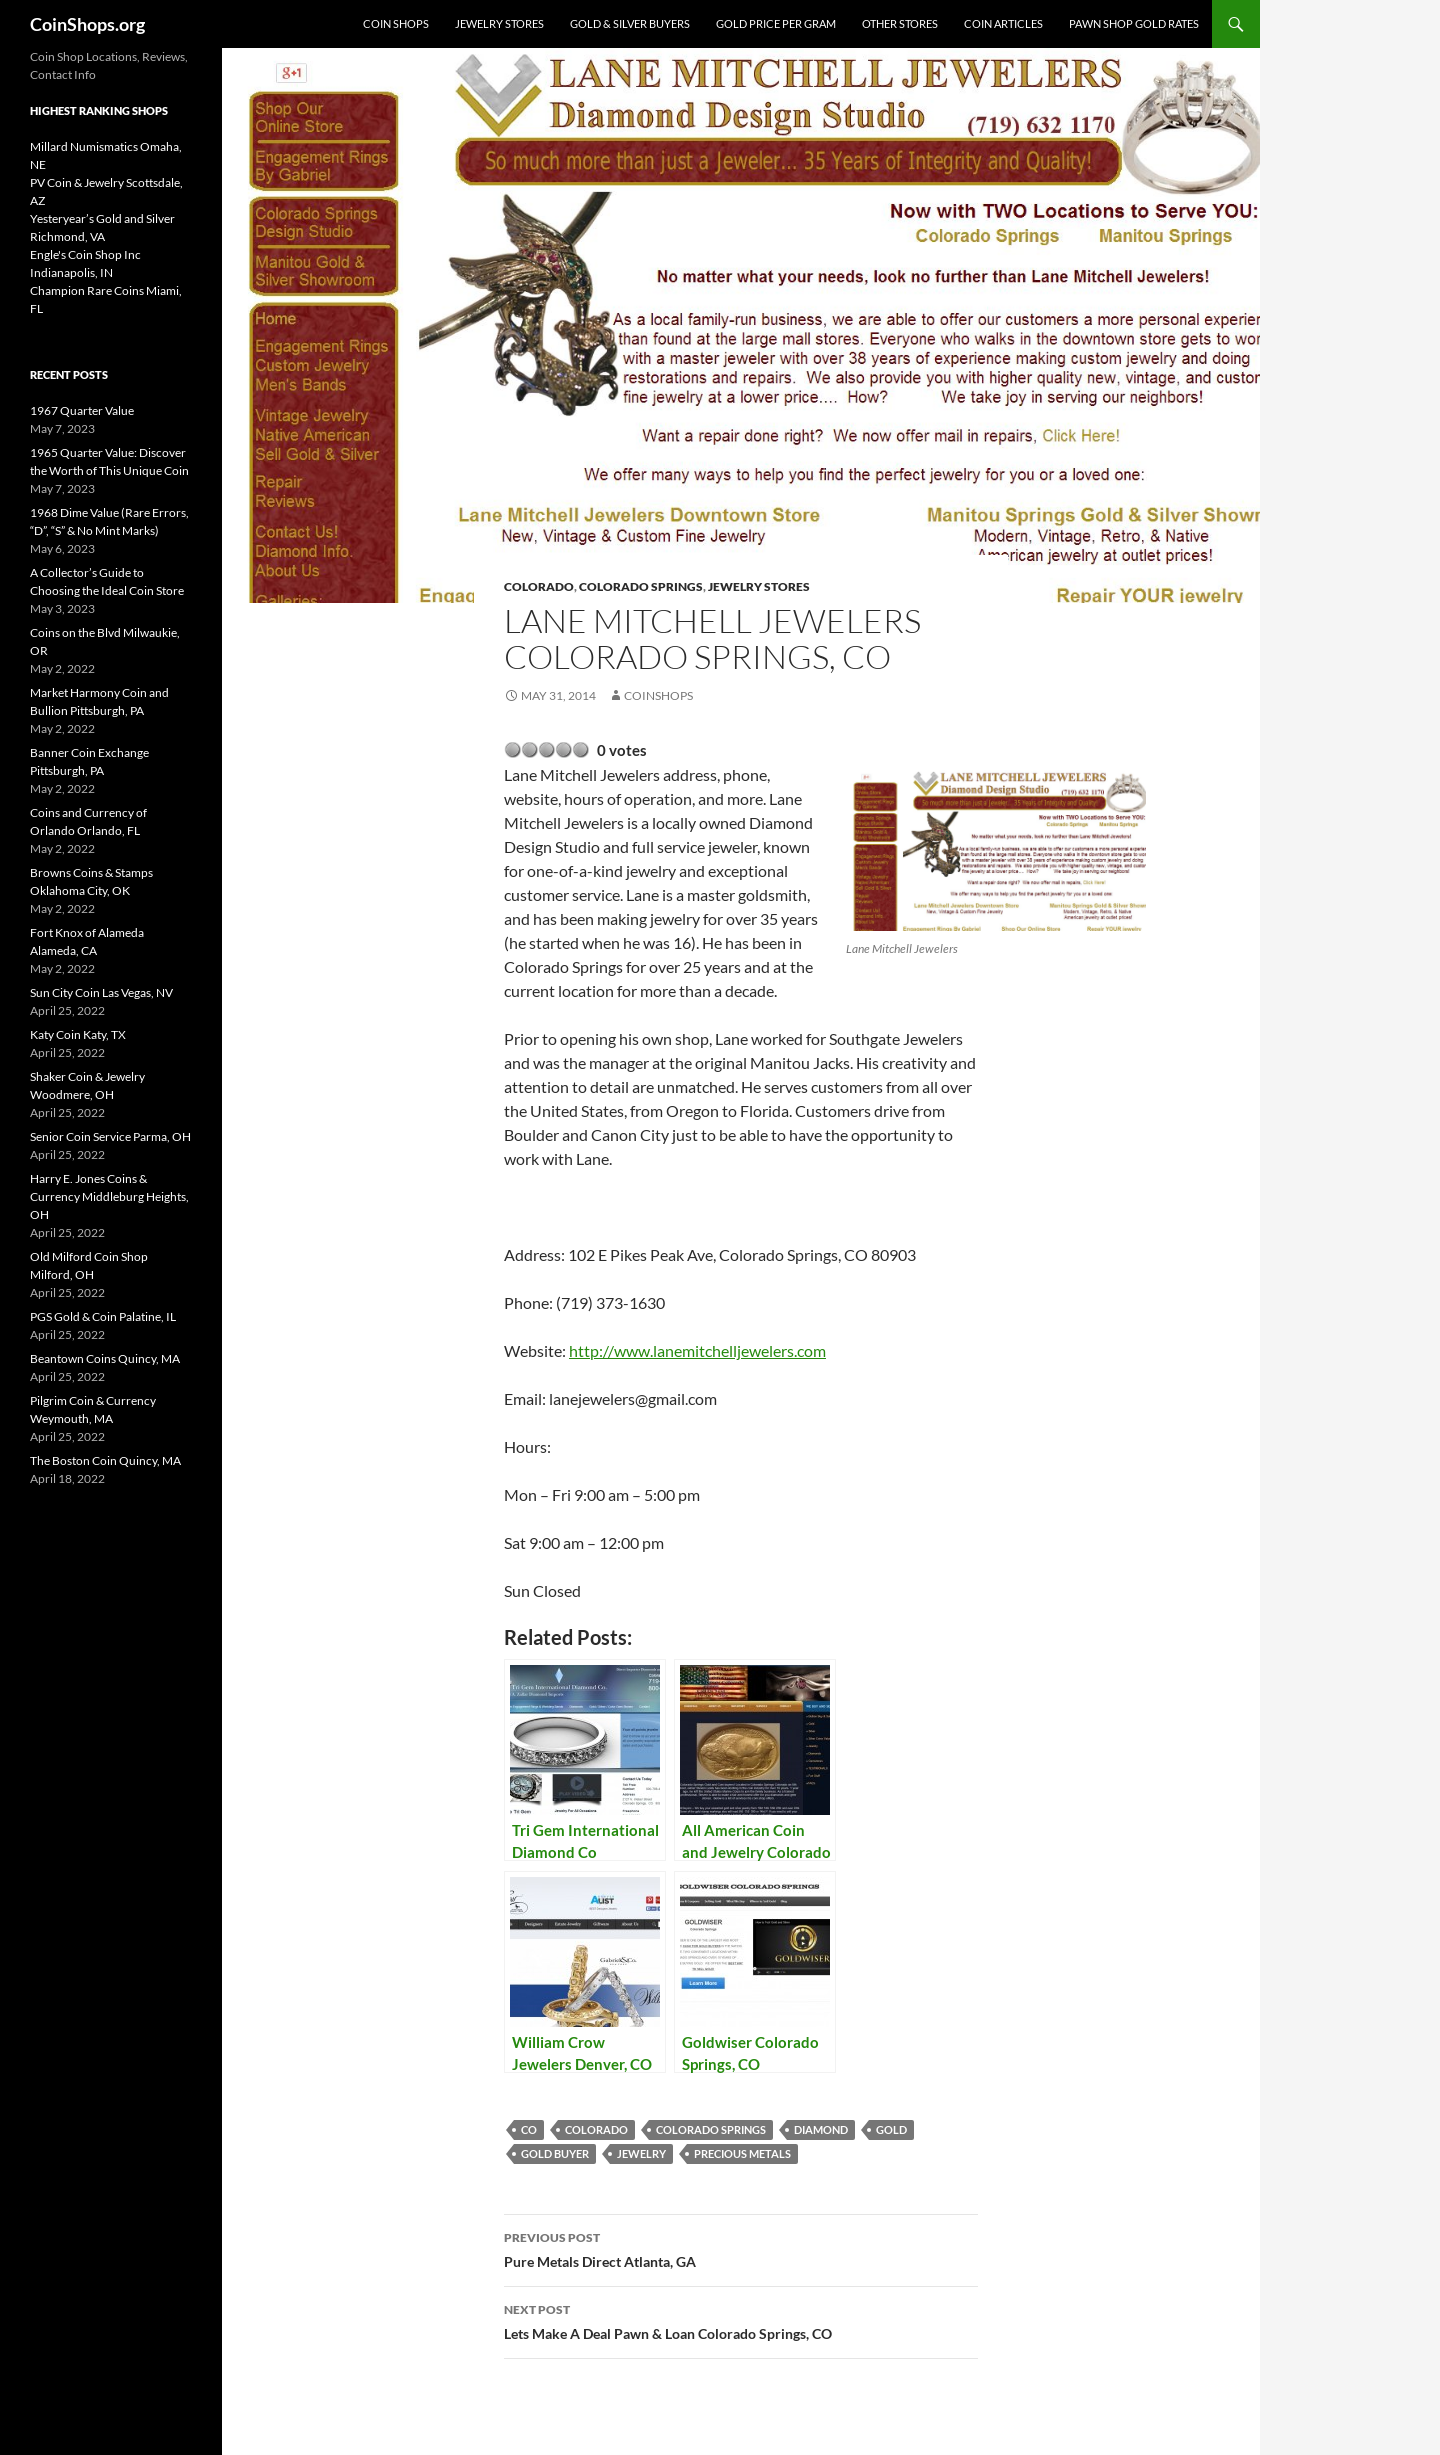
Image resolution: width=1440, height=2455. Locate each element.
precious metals (742, 2153)
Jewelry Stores (499, 23)
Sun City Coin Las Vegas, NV (101, 992)
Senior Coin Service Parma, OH (110, 1136)
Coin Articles (1003, 23)
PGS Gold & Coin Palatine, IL (103, 1316)
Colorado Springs (641, 586)
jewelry (641, 2153)
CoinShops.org (87, 24)
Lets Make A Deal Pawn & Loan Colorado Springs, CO (741, 2320)
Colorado (539, 586)
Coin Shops (396, 23)
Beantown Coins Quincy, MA (105, 1358)
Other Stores (900, 23)
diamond (821, 2129)
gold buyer (555, 2153)
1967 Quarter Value (82, 410)
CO (529, 2129)
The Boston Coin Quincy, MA (105, 1460)
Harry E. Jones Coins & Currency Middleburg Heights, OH (109, 1196)
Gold (891, 2129)
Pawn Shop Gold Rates (1134, 23)
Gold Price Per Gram (776, 23)
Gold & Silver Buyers (630, 23)
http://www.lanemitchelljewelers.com (697, 1350)
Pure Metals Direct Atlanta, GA (741, 2248)
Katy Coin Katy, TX (78, 1034)
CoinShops (658, 695)
